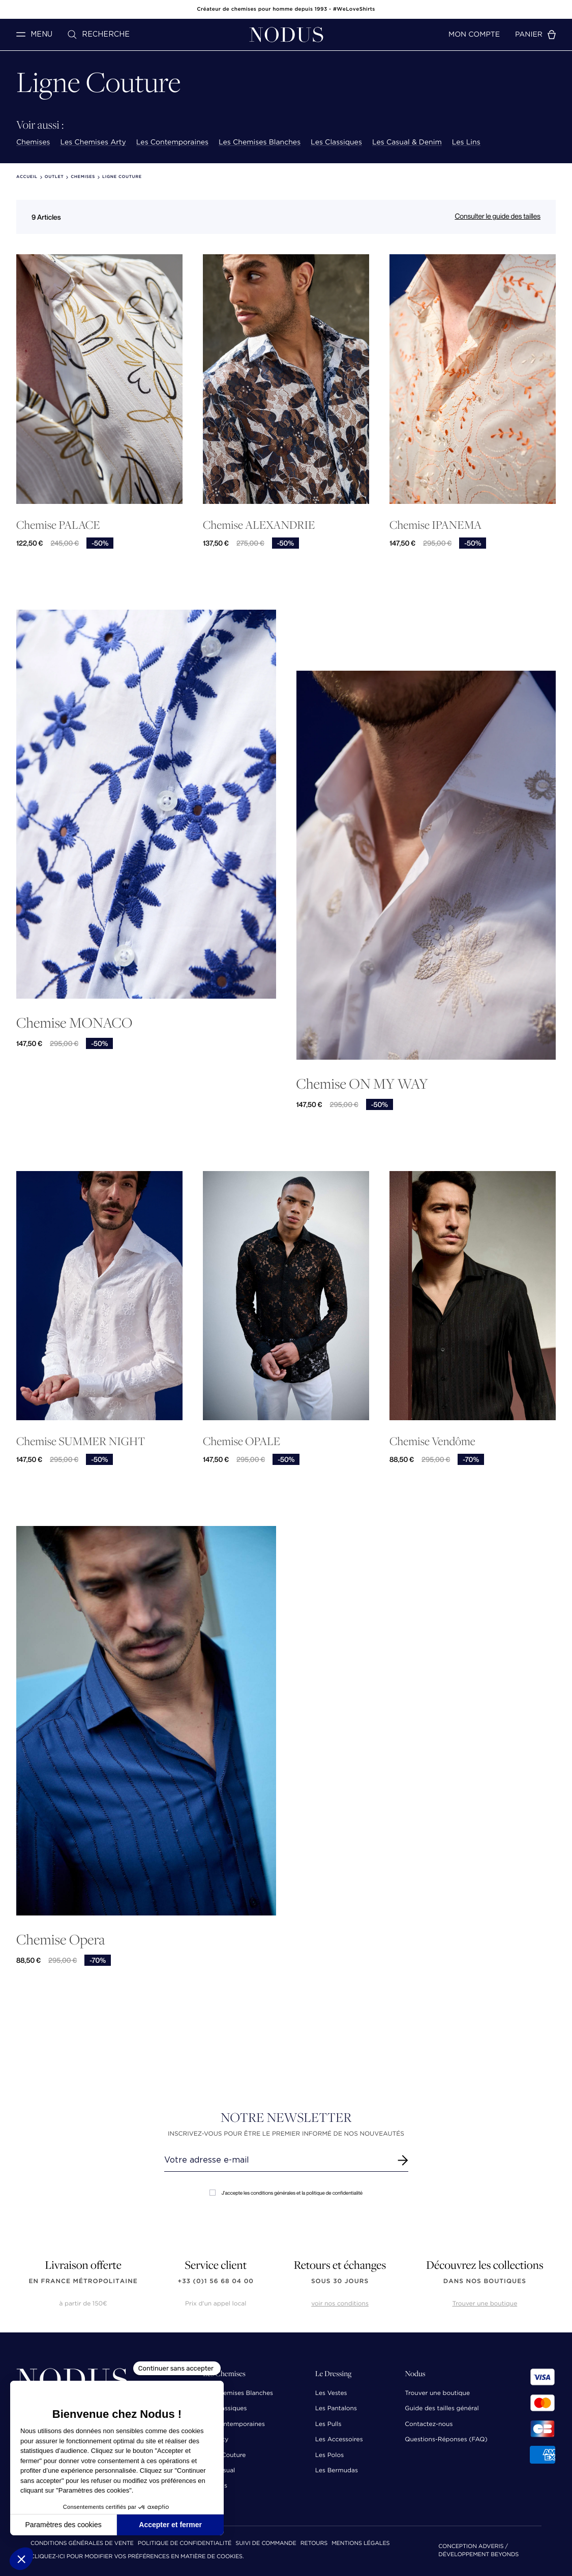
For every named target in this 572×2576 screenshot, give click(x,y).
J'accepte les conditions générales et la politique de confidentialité (286, 2193)
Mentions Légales (360, 2544)
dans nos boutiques (484, 2281)
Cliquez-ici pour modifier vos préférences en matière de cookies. (137, 2557)
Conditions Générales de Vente (82, 2544)
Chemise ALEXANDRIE (259, 525)
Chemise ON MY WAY (362, 1083)
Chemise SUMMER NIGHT (80, 1441)
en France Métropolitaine (82, 2281)
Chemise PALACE (58, 525)
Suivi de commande (265, 2544)
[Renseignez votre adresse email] (276, 2160)
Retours (313, 2544)
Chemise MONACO (74, 1022)
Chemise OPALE (241, 1441)
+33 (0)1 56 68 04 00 (215, 2281)
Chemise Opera (60, 1939)
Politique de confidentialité (184, 2544)
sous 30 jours (340, 2281)
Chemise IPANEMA (435, 525)
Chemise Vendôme (432, 1441)
